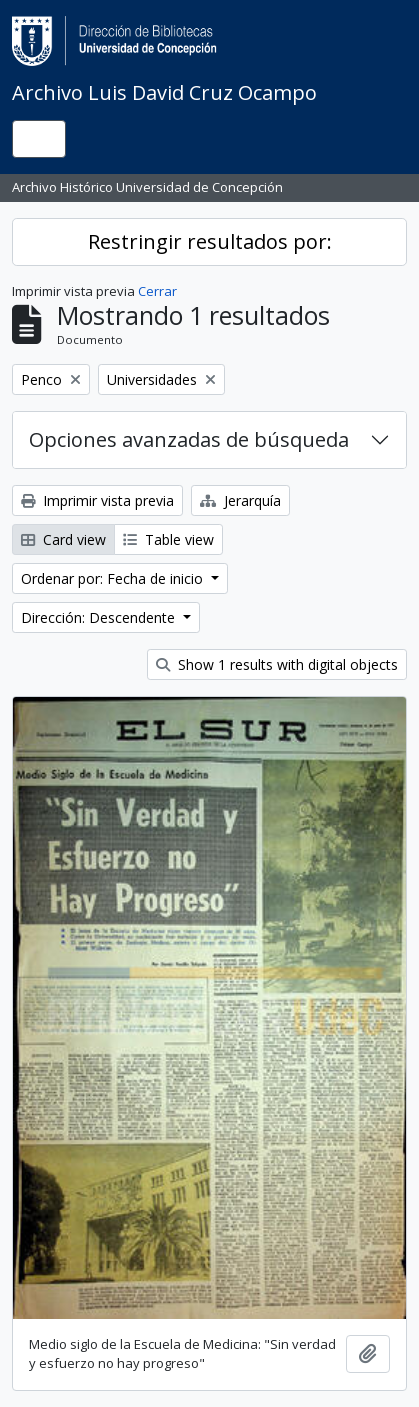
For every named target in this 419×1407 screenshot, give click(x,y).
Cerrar (157, 291)
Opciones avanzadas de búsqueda (189, 439)
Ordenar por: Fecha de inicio (114, 578)
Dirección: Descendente (100, 617)
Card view (63, 539)
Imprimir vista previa (97, 500)
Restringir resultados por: (210, 241)
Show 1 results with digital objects (277, 664)
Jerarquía (240, 500)
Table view (168, 539)
